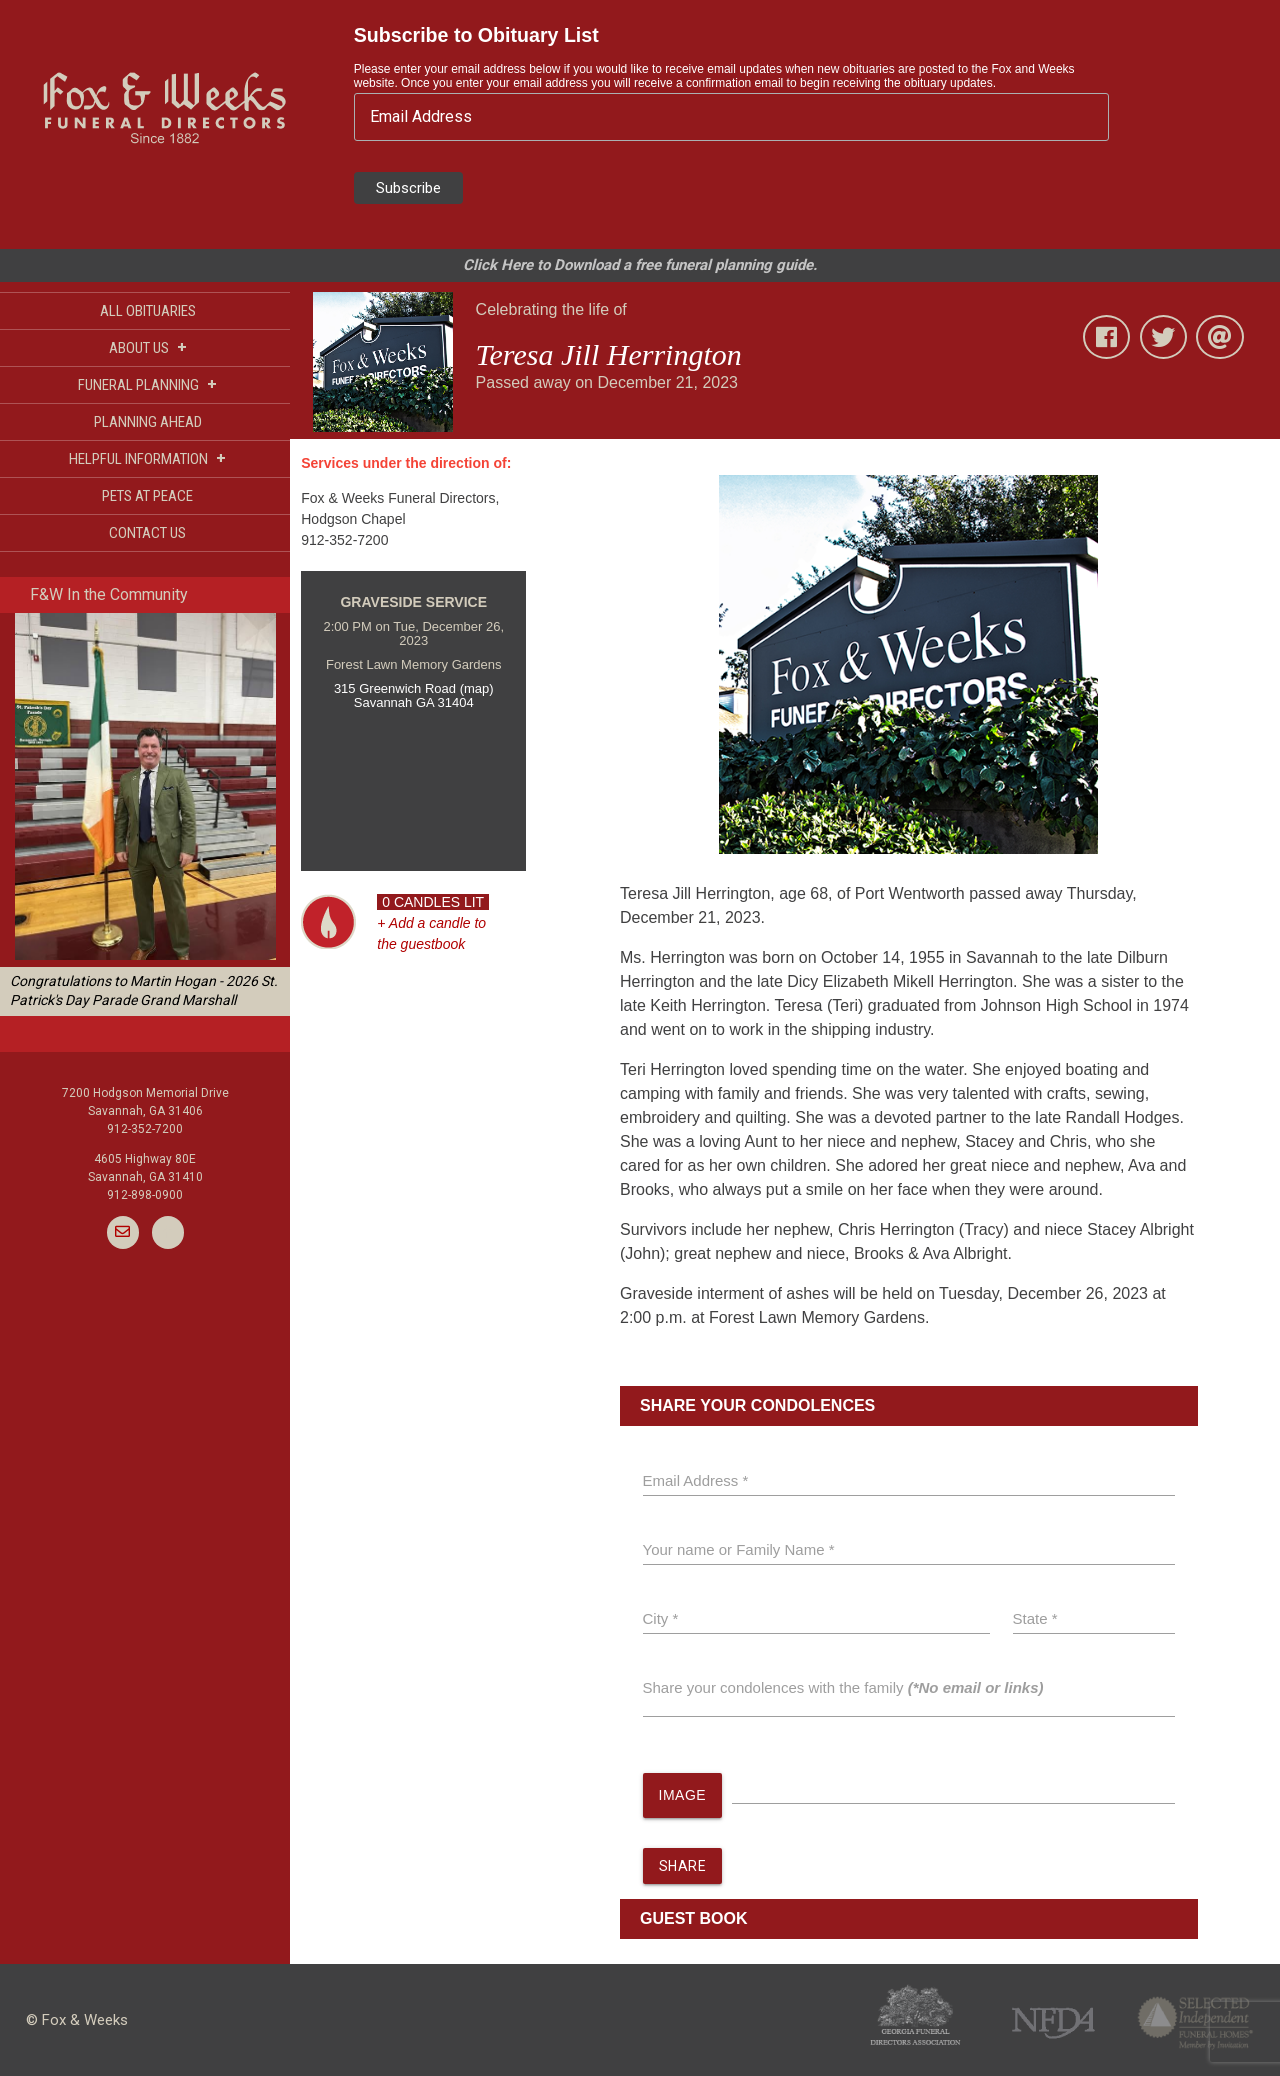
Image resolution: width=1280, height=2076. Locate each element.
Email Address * (696, 1480)
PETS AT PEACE (147, 496)
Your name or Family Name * (739, 1549)
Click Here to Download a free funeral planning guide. (640, 265)
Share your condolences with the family (843, 1687)
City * (661, 1618)
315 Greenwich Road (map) (414, 688)
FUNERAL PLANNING (147, 384)
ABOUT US (148, 347)
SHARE (683, 1866)
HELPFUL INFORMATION (147, 458)
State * (1035, 1618)
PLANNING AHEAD (148, 422)
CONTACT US (147, 533)
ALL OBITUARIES (148, 311)
